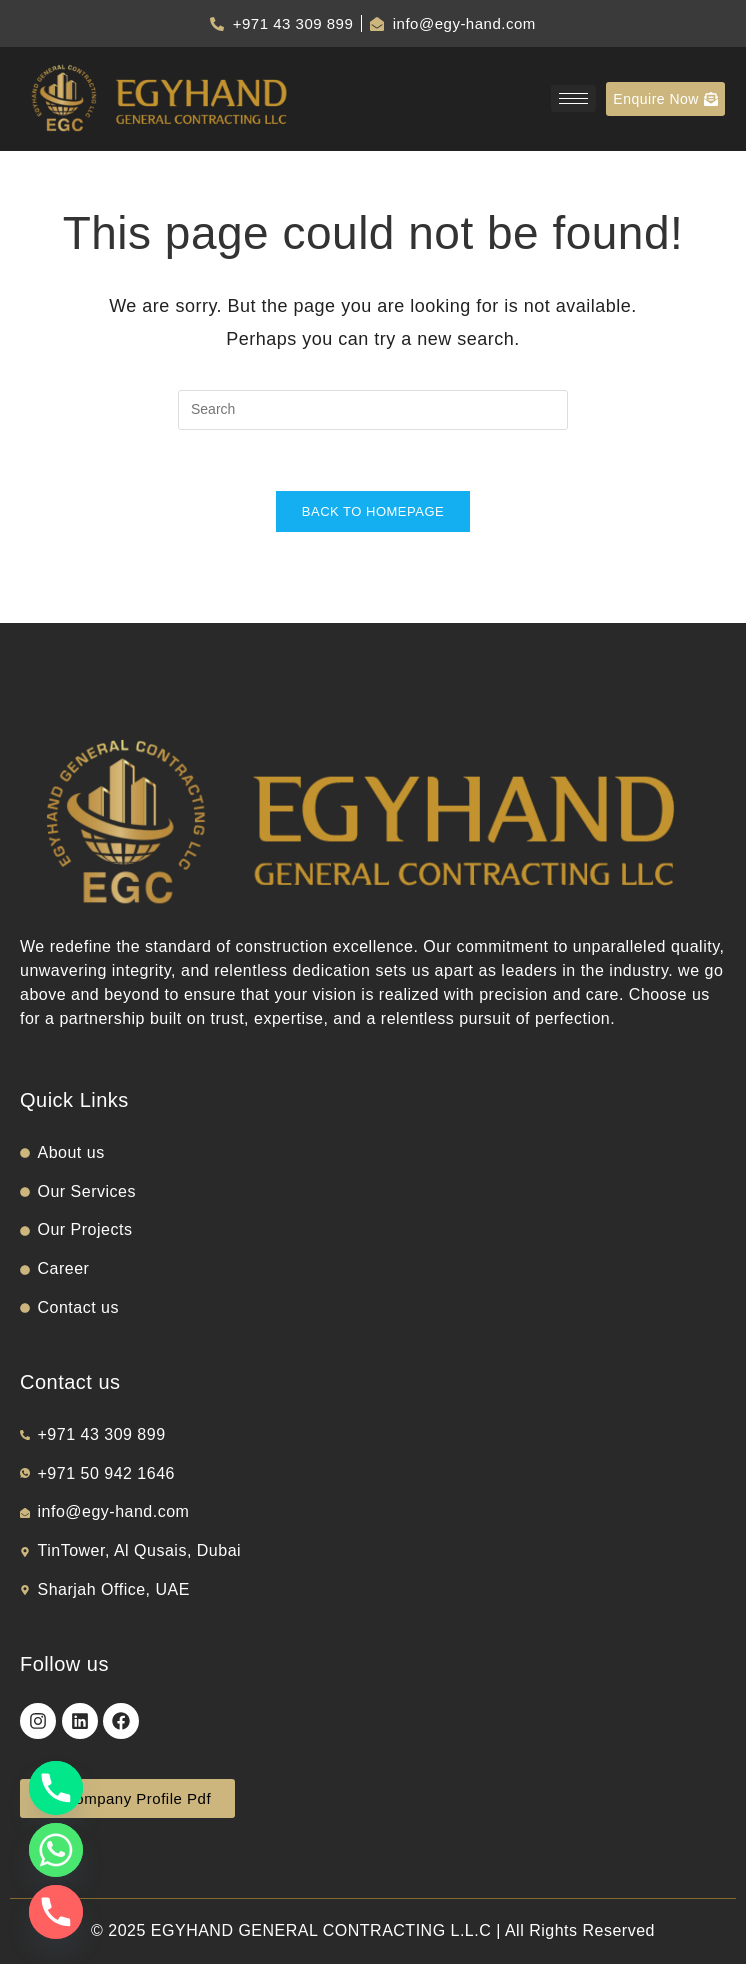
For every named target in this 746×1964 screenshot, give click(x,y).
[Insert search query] (373, 410)
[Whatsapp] (56, 1850)
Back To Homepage (373, 511)
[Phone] (56, 1788)
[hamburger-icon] (573, 98)
